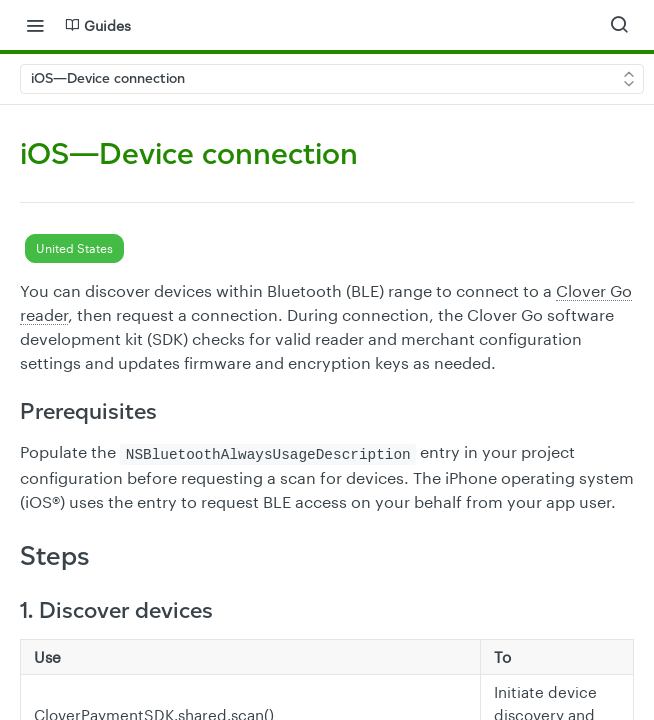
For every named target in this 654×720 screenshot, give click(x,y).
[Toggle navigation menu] (35, 25)
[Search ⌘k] (619, 25)
